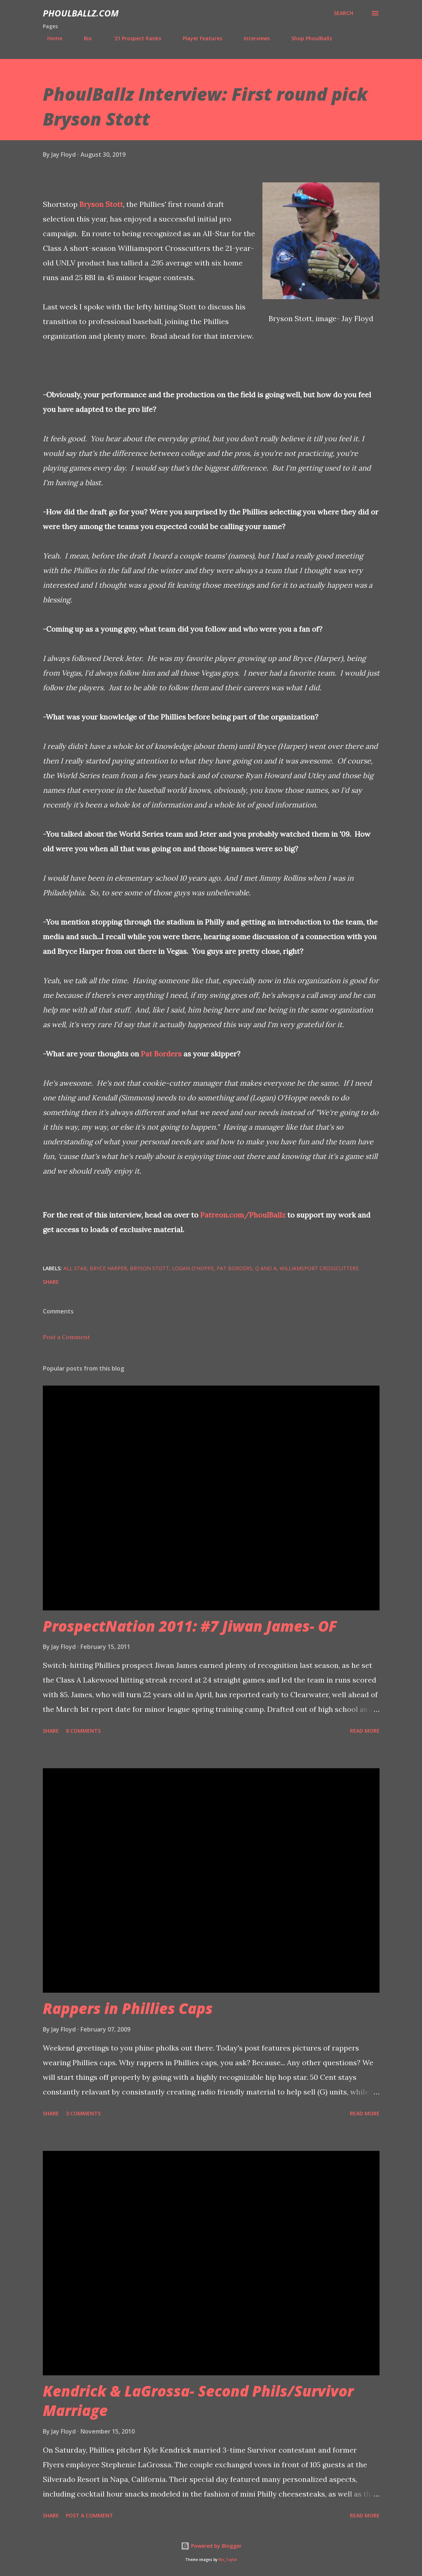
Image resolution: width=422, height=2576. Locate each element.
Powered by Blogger (211, 2545)
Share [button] (51, 1281)
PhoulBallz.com (81, 13)
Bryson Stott (101, 204)
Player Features (198, 38)
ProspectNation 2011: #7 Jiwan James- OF (190, 1626)
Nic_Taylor (228, 2559)
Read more (365, 1730)
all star (75, 1268)
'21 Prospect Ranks (133, 38)
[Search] (343, 13)
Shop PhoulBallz (307, 38)
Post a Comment (66, 1337)
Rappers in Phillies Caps (128, 2008)
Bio (83, 38)
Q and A (266, 1268)
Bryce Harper (108, 1268)
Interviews (252, 38)
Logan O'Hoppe (193, 1268)
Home (50, 38)
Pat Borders (161, 1053)
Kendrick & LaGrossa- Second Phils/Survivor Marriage (198, 2400)
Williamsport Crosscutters (319, 1268)
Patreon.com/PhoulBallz (242, 1214)
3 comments (83, 2113)
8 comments (83, 1730)
